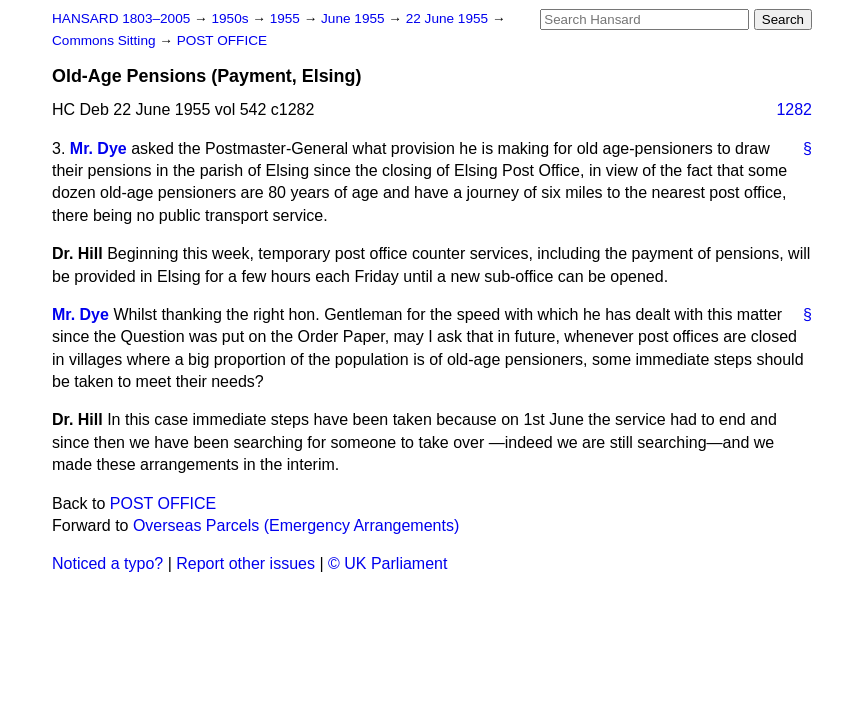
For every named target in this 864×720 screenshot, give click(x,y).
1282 (794, 109)
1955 (287, 18)
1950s (231, 18)
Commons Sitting (105, 40)
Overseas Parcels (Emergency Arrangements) (296, 525)
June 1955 (354, 18)
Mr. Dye (98, 148)
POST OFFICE (222, 40)
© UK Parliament (387, 563)
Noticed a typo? (107, 563)
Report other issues (245, 563)
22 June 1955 (449, 18)
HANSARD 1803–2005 (121, 18)
